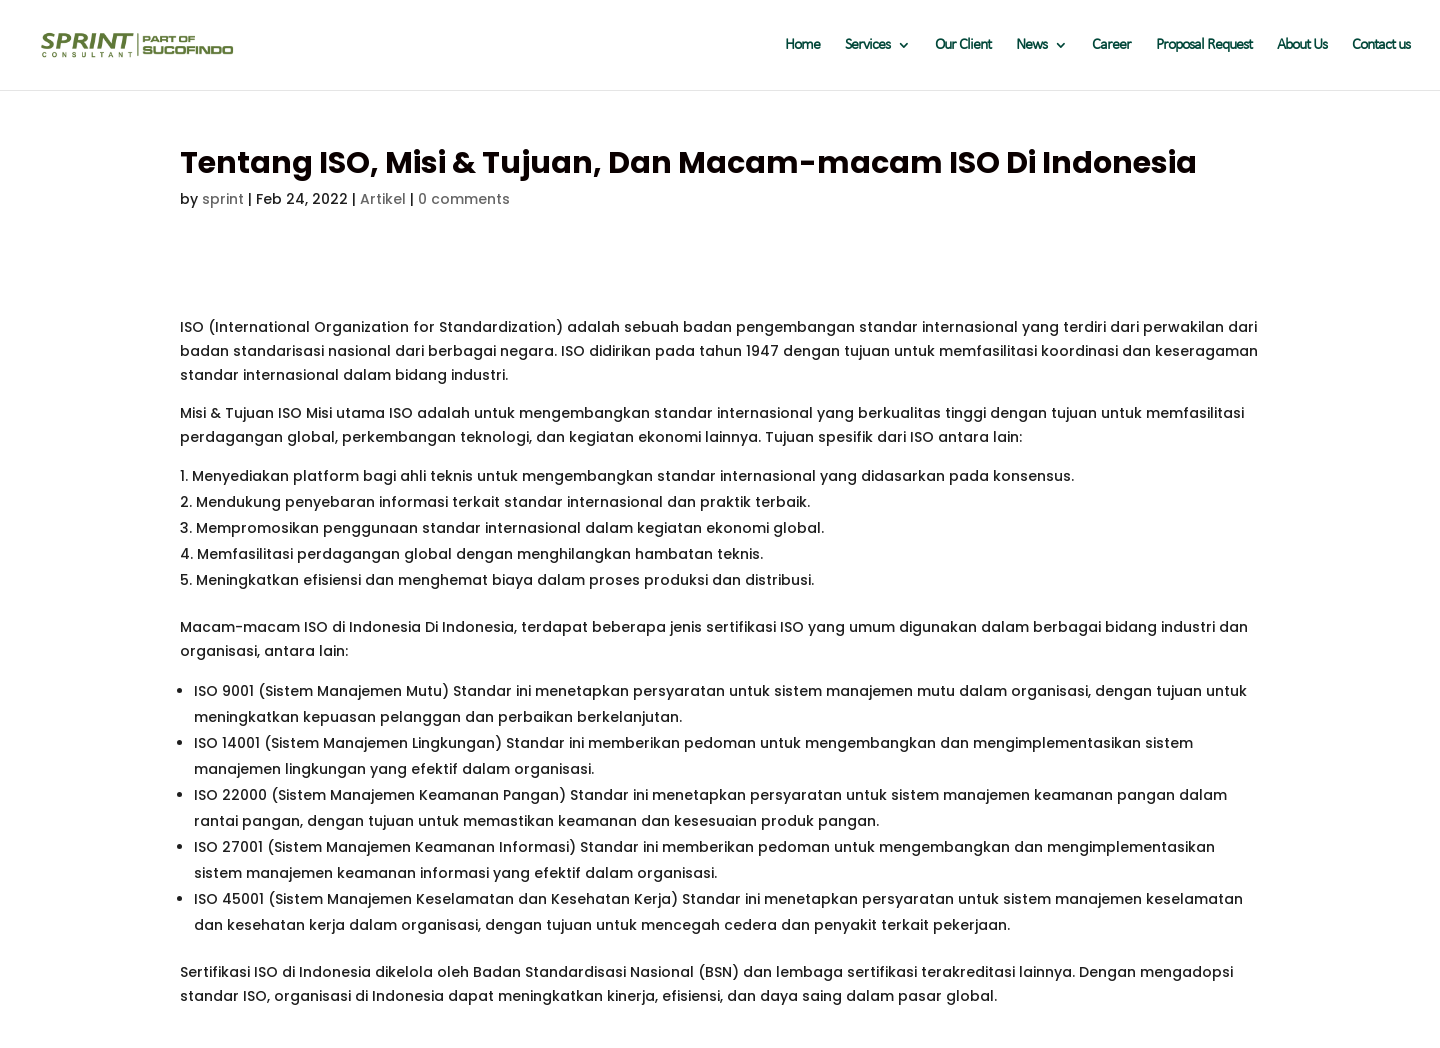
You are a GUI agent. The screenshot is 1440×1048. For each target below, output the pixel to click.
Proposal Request (1204, 45)
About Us (1302, 45)
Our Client (963, 45)
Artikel (383, 199)
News (1031, 45)
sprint (223, 199)
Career (1111, 45)
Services (867, 45)
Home (802, 45)
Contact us (1381, 45)
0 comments (464, 199)
